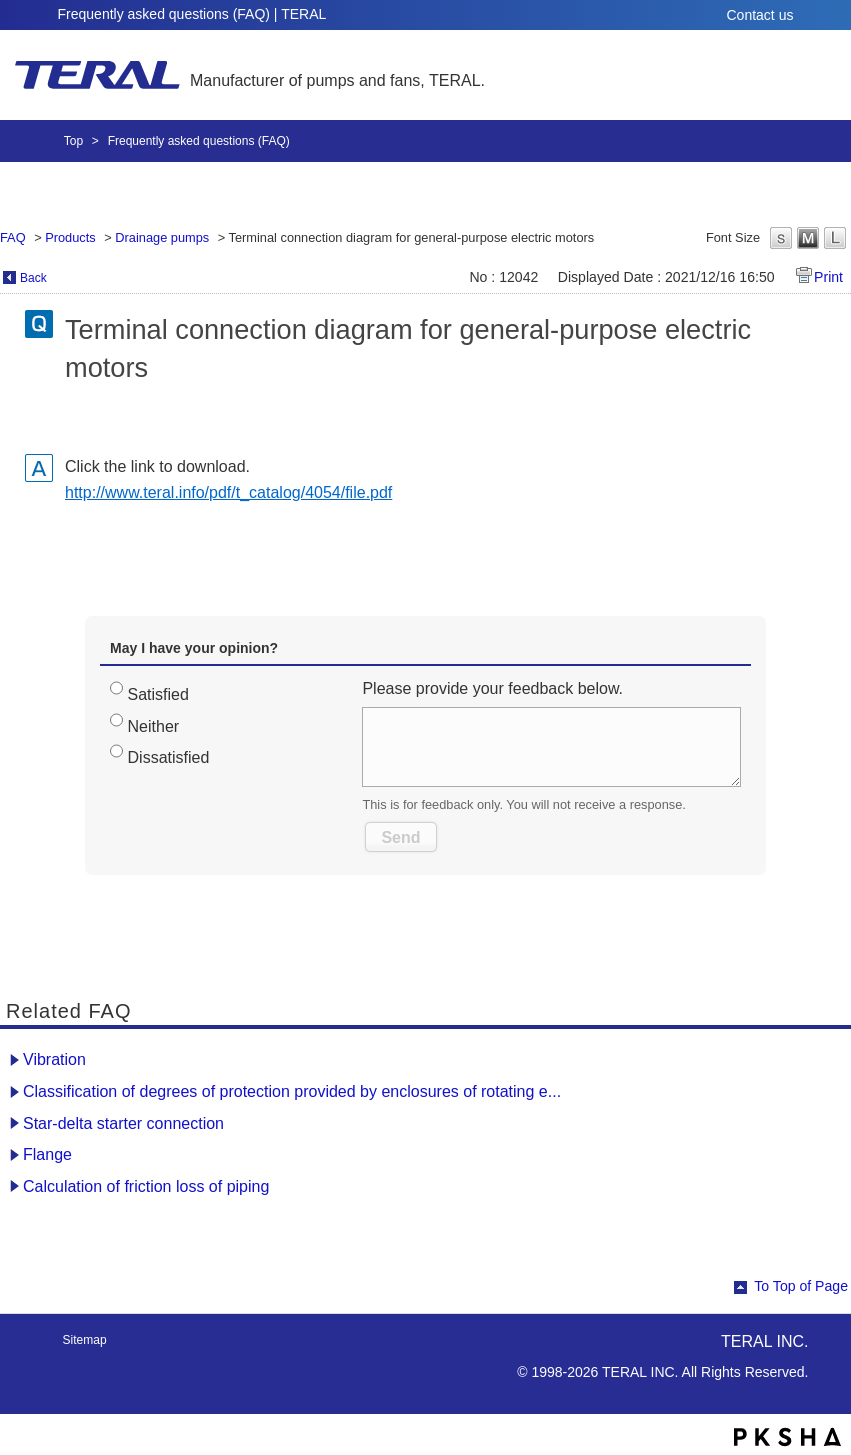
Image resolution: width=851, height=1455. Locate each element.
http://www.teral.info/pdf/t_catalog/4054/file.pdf (228, 492)
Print (828, 277)
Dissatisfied (169, 757)
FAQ (13, 237)
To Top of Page (801, 1286)
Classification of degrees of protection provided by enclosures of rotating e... (292, 1091)
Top (73, 141)
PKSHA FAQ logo (787, 1437)
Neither (154, 726)
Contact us (760, 15)
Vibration (54, 1059)
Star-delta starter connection (123, 1123)
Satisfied (158, 694)
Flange (47, 1154)
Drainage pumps (162, 237)
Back (33, 278)
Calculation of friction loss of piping (146, 1186)
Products (70, 237)
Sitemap (85, 1340)
